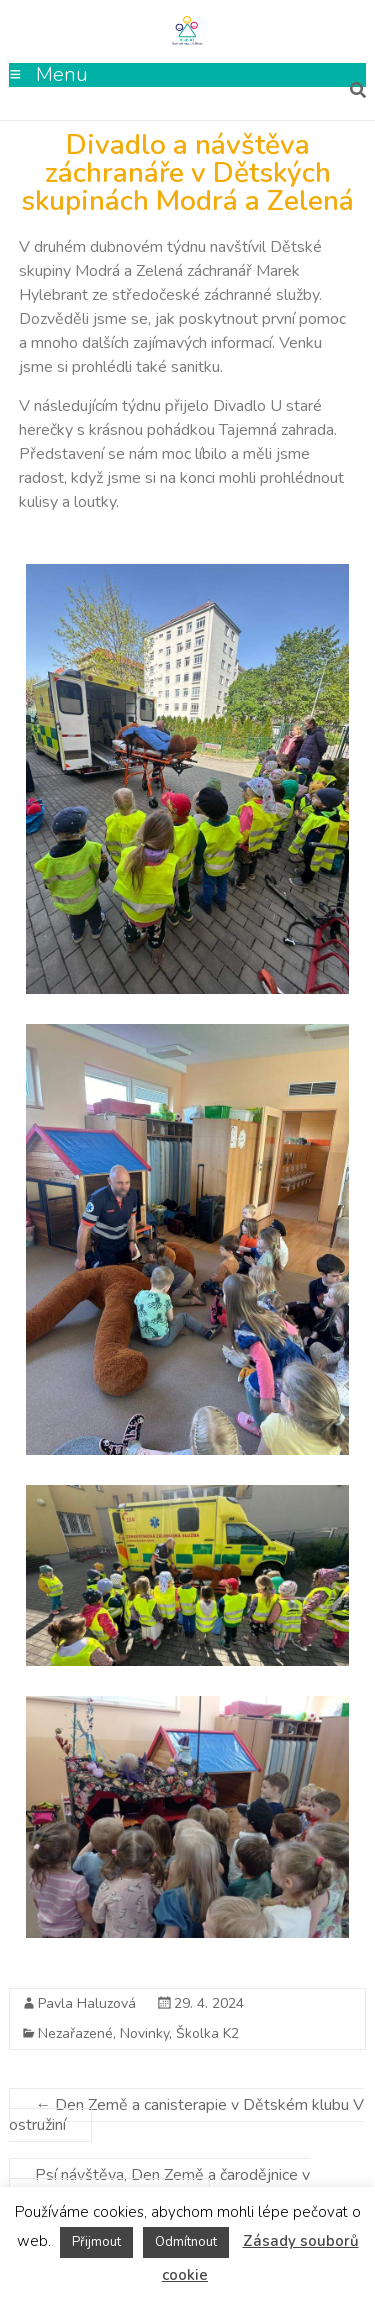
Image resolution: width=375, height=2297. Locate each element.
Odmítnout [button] (186, 2242)
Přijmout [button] (96, 2242)
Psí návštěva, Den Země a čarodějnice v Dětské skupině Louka (159, 2185)
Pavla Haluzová (87, 2003)
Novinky (144, 2033)
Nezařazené (75, 2033)
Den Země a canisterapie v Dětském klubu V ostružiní (186, 2115)
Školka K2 (207, 2033)
